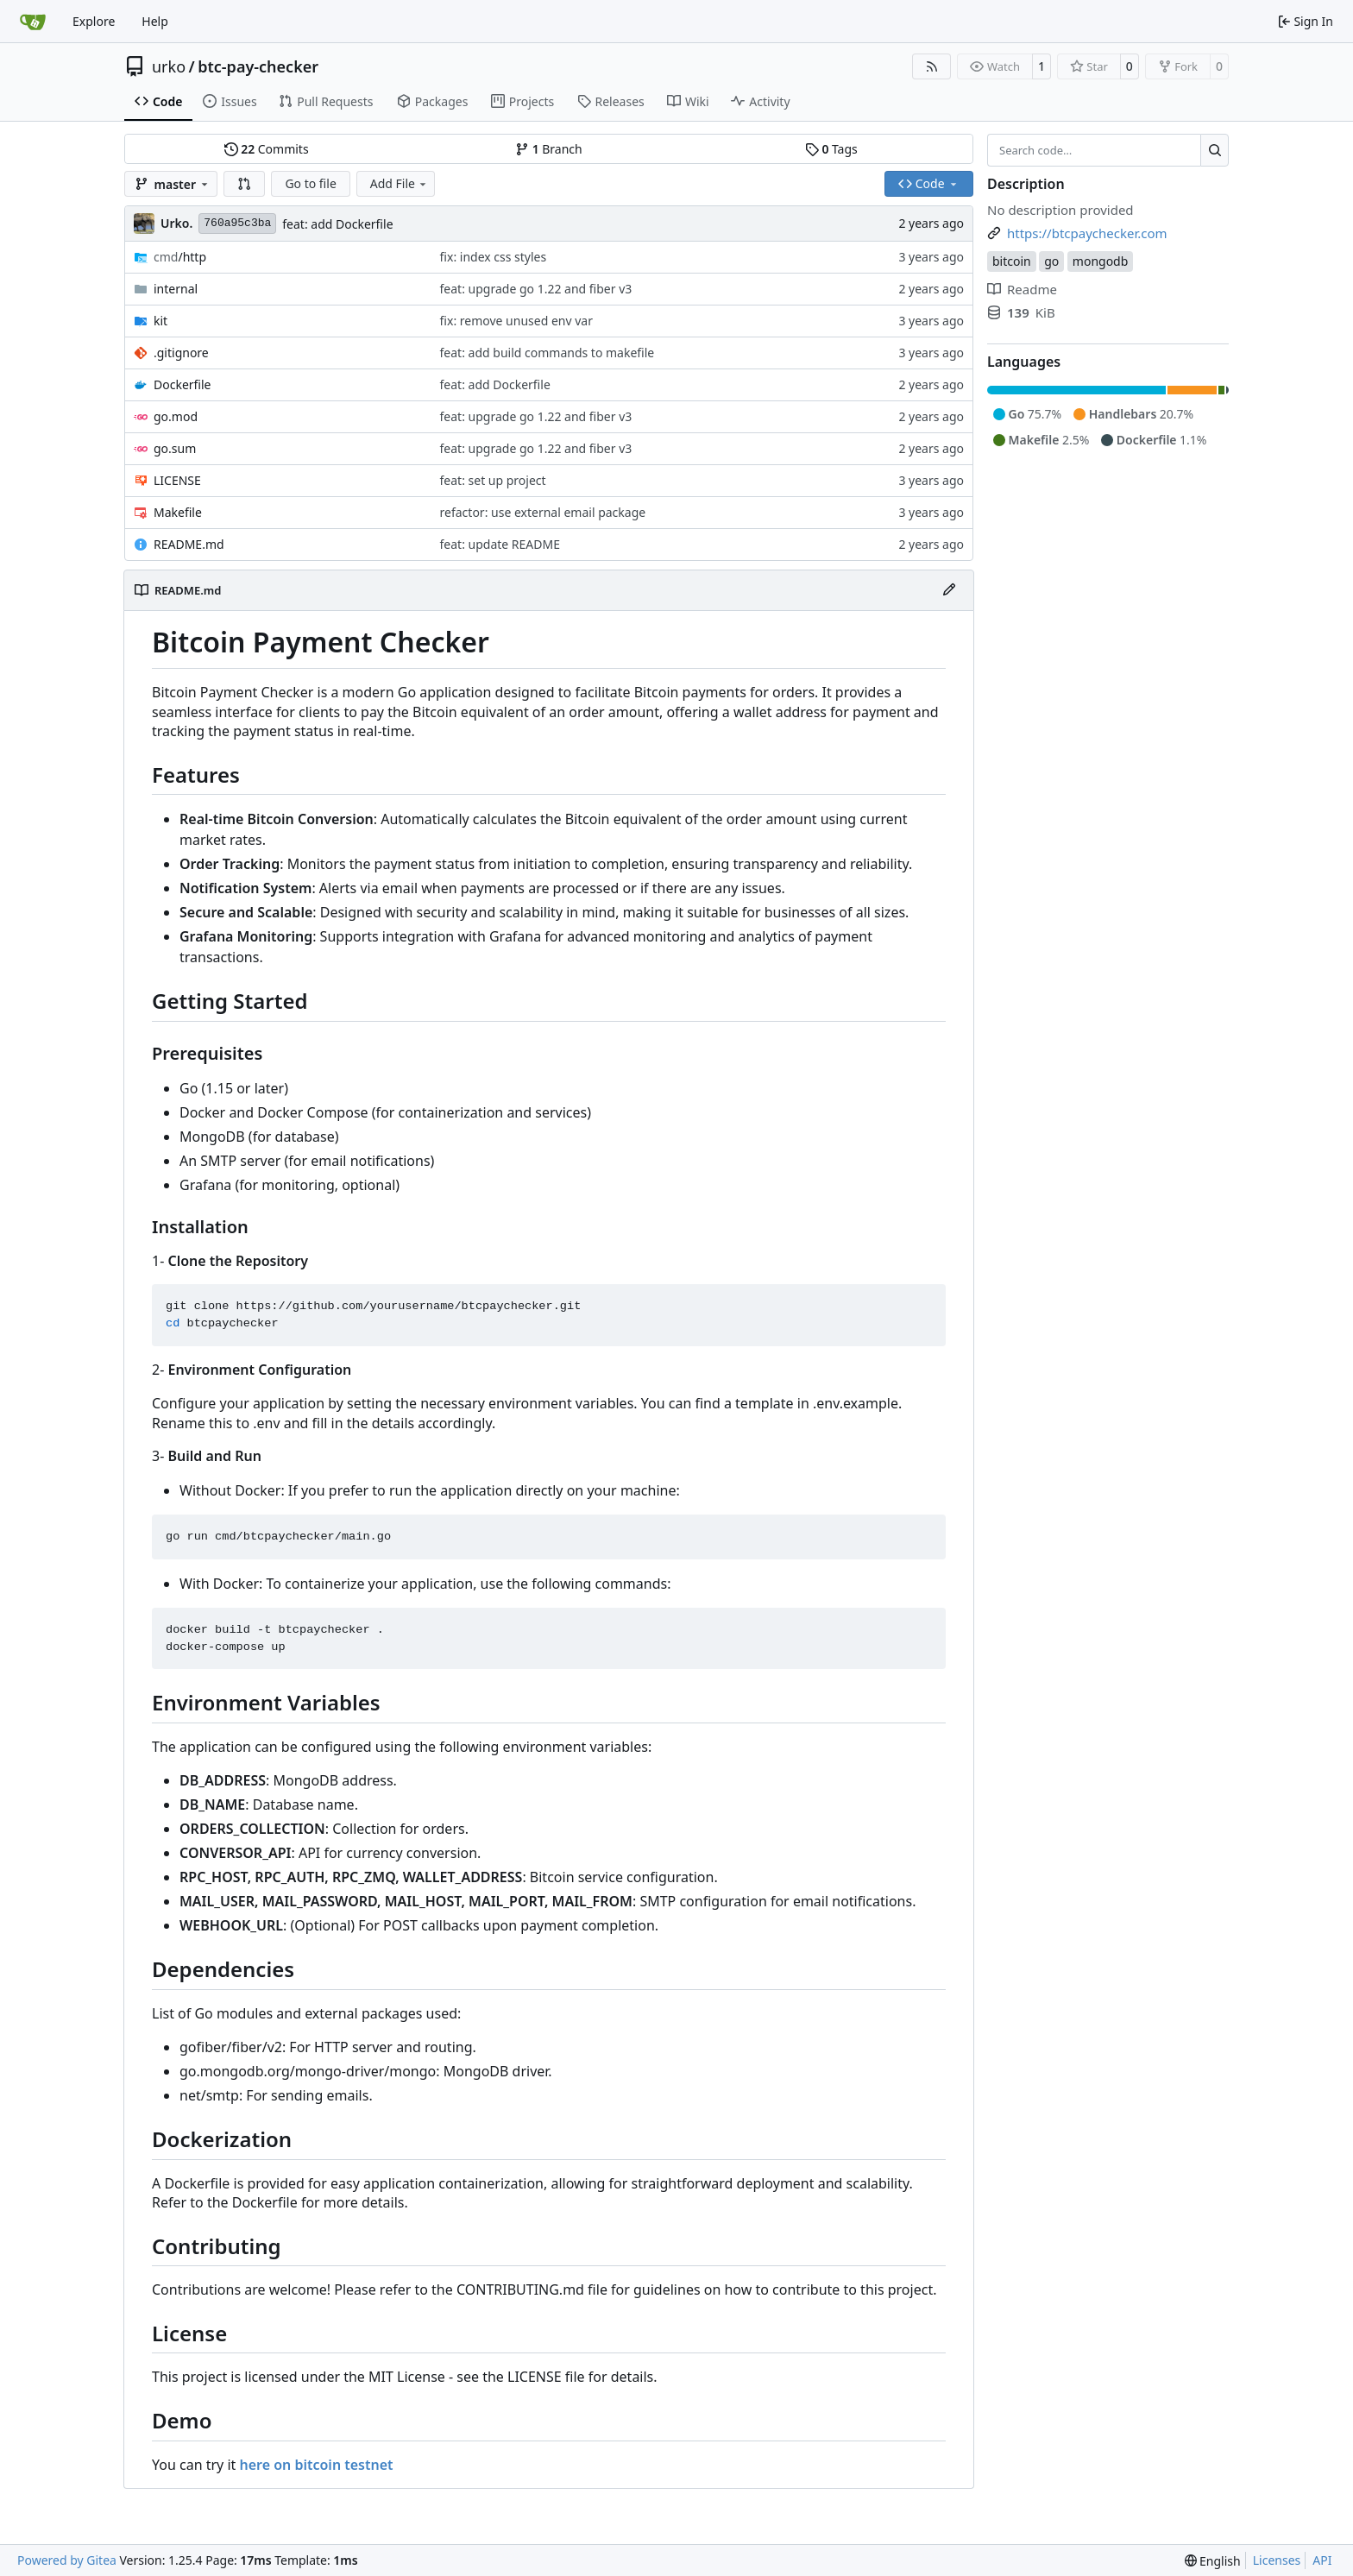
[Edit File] (949, 590)
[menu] (1213, 2561)
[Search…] (1214, 150)
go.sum (175, 448)
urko (169, 66)
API (1321, 2560)
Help (155, 21)
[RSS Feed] (932, 66)
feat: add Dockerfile (337, 224)
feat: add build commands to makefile (547, 352)
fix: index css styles (493, 257)
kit (160, 320)
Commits (266, 149)
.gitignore (181, 352)
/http (180, 257)
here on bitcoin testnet (316, 2464)
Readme (1022, 289)
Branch (548, 149)
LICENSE (177, 480)
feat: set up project (493, 480)
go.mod (176, 416)
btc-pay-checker (258, 66)
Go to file (310, 183)
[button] (244, 184)
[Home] (33, 21)
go (1051, 261)
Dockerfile (182, 384)
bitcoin (1011, 261)
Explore (93, 21)
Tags (831, 149)
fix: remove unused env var (516, 320)
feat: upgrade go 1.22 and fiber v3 (536, 288)
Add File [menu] (399, 183)
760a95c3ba (237, 223)
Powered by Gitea (66, 2560)
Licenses (1277, 2560)
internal (176, 288)
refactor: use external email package (543, 512)
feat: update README (500, 544)
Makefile (178, 512)
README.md (189, 544)
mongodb (1101, 261)
